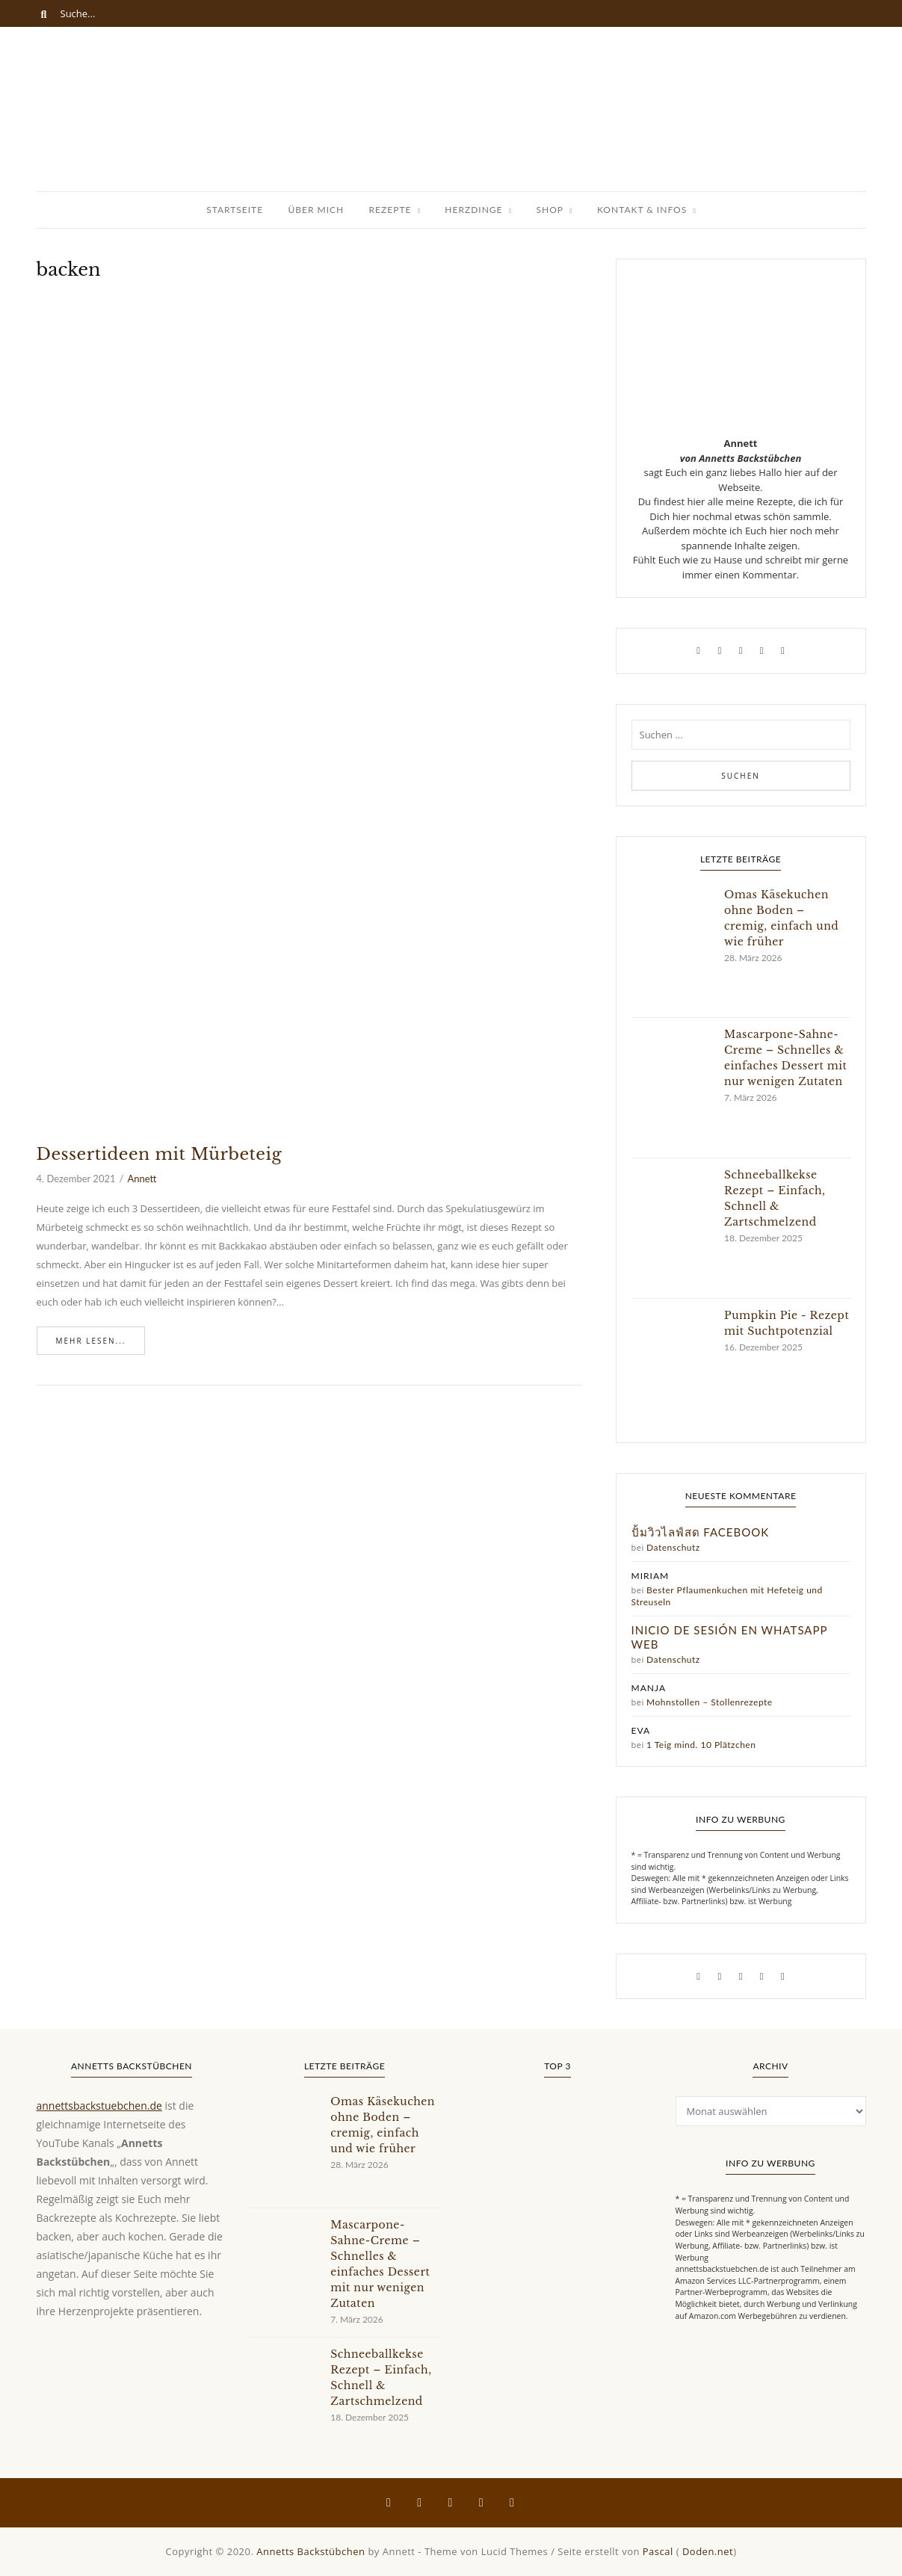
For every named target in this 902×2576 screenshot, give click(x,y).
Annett (141, 1178)
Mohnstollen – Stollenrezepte (709, 1702)
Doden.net (707, 2551)
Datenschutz (673, 1547)
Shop (550, 209)
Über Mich (316, 209)
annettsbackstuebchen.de (99, 2105)
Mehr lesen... (91, 1340)
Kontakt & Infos (642, 209)
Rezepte (390, 209)
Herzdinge (473, 209)
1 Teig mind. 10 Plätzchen (701, 1744)
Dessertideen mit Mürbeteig (159, 1154)
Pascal (658, 2551)
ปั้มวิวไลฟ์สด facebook (700, 1532)
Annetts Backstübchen (310, 2551)
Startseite (234, 209)
